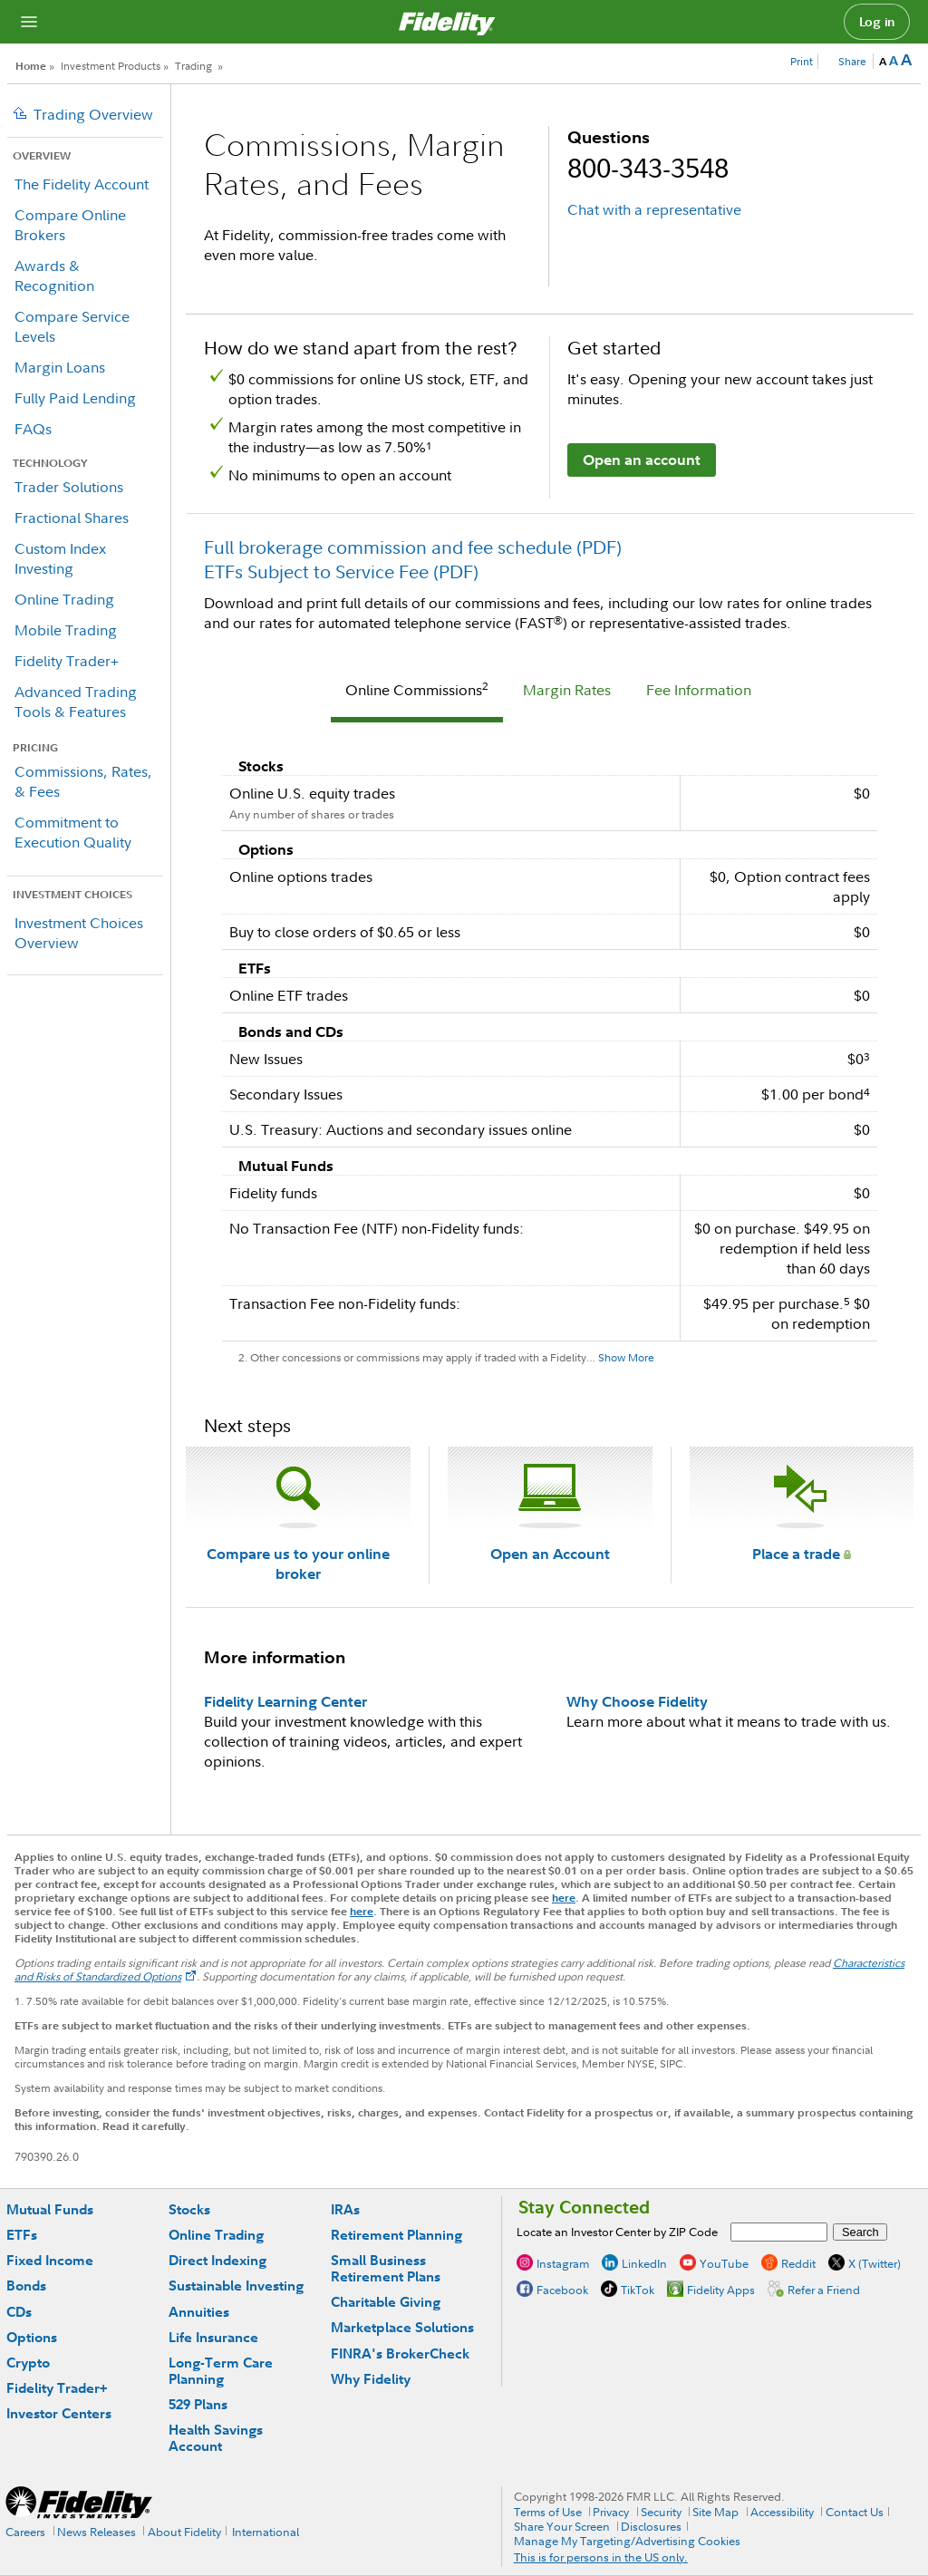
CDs (19, 2311)
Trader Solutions (68, 487)
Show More (626, 1357)
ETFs (21, 2234)
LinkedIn (644, 2263)
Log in (877, 22)
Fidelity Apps (721, 2289)
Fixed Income (49, 2260)
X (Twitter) (874, 2263)
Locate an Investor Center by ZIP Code (617, 2231)
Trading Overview (93, 114)
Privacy (611, 2511)
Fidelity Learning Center (285, 1701)
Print (801, 61)
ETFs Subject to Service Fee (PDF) (341, 571)
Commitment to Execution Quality (72, 832)
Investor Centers (58, 2413)
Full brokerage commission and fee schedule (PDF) (413, 547)
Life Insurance (213, 2337)
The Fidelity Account (81, 184)
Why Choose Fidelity (637, 1701)
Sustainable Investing (236, 2285)
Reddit (798, 2263)
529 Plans (198, 2404)
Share (852, 61)
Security (661, 2511)
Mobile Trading (65, 630)
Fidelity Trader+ (66, 661)
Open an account (642, 459)
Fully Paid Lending (75, 398)
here (563, 1897)
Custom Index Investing (60, 558)
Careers (25, 2531)
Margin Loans (59, 367)
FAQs (33, 429)
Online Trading (64, 599)
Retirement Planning (396, 2234)
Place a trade (801, 1554)
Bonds (26, 2285)
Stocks (189, 2209)
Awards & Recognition (54, 275)
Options (31, 2337)
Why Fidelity (371, 2378)
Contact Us (855, 2511)
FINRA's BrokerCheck (400, 2353)
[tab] (417, 692)
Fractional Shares (71, 518)
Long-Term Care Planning (221, 2370)
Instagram (562, 2263)
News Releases (96, 2531)
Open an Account (550, 1554)
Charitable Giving (385, 2301)
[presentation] (417, 692)
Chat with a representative (654, 209)
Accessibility (782, 2511)
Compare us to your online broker (298, 1564)
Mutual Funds (49, 2209)
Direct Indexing (217, 2260)
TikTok (637, 2289)
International (265, 2531)
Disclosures (651, 2526)
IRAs (345, 2209)
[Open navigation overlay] (29, 22)
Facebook (562, 2289)
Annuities (199, 2311)
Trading (193, 65)
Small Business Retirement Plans (385, 2268)
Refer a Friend (824, 2289)
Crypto (28, 2362)
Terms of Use (548, 2511)
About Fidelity (184, 2531)
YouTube (724, 2263)
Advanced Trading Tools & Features (75, 701)
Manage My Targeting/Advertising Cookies (627, 2540)
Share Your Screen (562, 2526)
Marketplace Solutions (402, 2327)
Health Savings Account (216, 2438)
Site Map (715, 2511)
